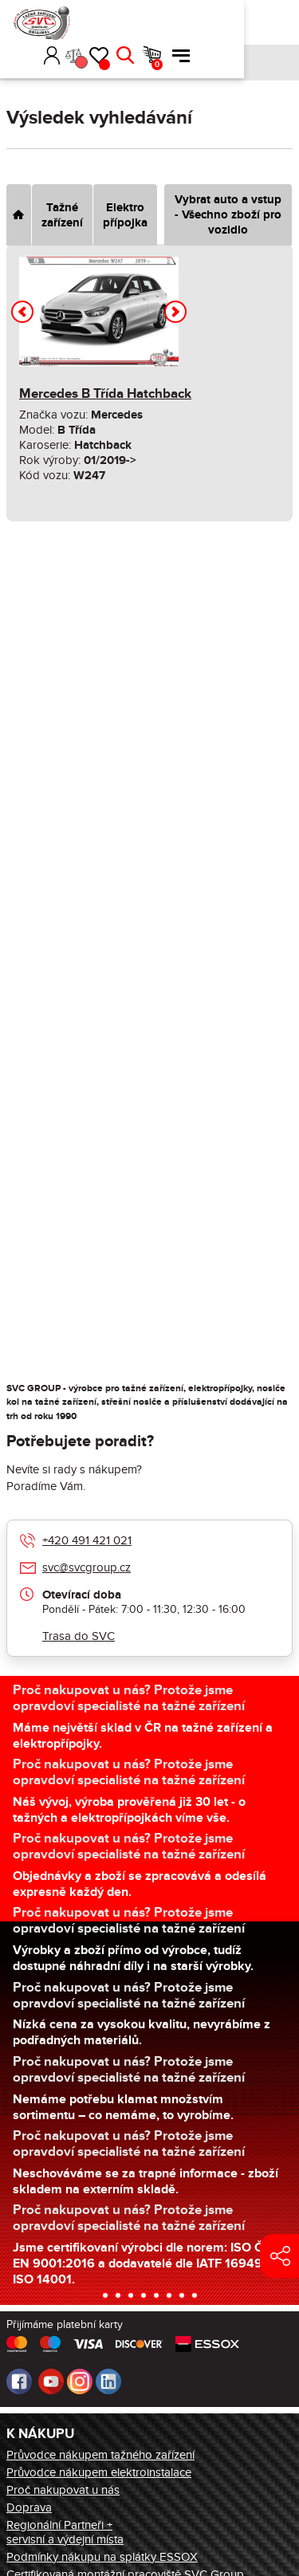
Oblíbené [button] (201, 31)
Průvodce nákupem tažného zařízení (100, 2455)
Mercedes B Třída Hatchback (105, 394)
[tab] (18, 215)
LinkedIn (108, 2381)
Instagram (79, 2381)
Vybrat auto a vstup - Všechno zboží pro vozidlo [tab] (228, 215)
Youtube (51, 2381)
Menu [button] (277, 22)
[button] (125, 22)
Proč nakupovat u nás (63, 2490)
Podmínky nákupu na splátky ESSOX (102, 2557)
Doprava (29, 2507)
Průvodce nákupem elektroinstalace (98, 2472)
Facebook (19, 2381)
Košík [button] (253, 31)
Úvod (12, 62)
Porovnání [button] (176, 28)
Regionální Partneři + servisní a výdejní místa (65, 2532)
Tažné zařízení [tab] (62, 215)
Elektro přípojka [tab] (125, 215)
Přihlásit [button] (149, 22)
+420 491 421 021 (87, 1540)
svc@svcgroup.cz (86, 1567)
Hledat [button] (221, 22)
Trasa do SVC (78, 1636)
